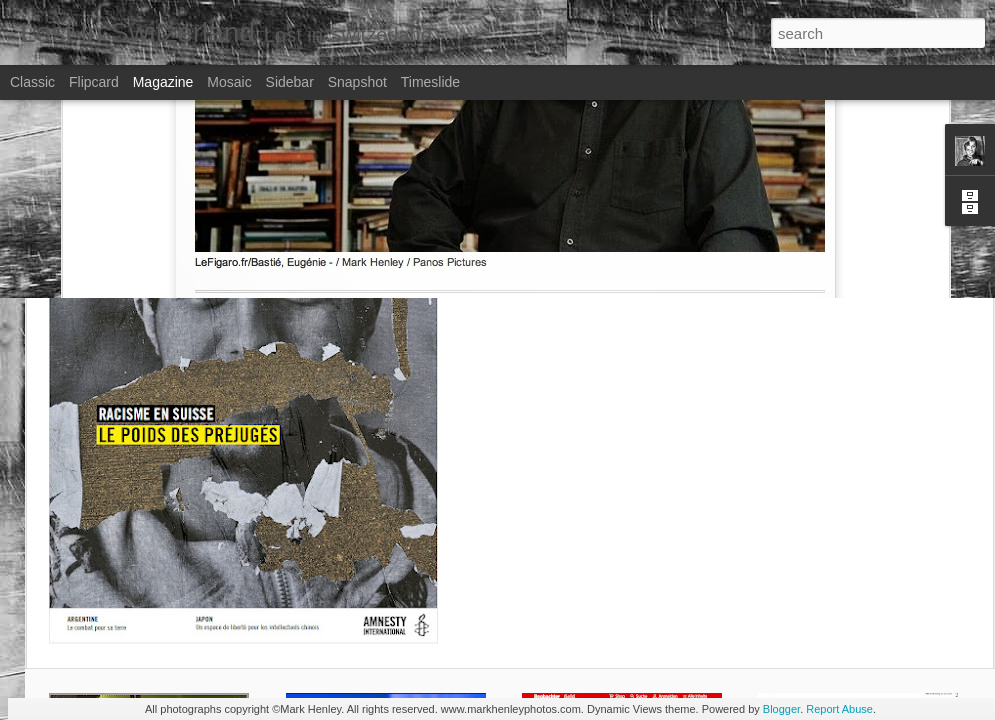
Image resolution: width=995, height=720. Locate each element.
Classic (32, 82)
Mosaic (229, 82)
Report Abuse (839, 709)
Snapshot (357, 82)
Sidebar (290, 82)
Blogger (781, 709)
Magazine (163, 82)
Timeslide (430, 82)
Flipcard (94, 82)
